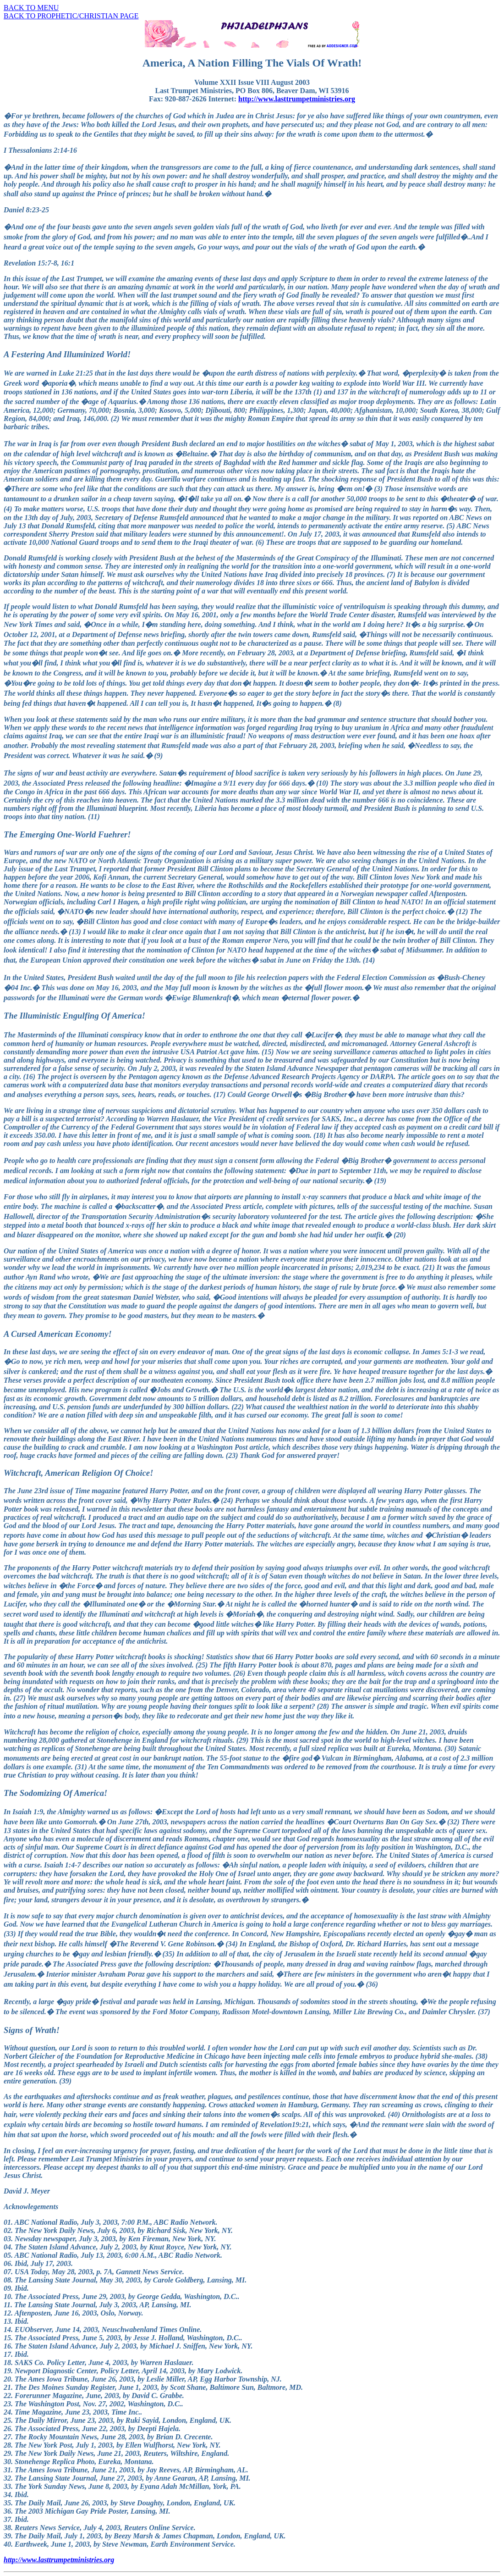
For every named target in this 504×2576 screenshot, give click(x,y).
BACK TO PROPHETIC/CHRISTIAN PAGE (71, 16)
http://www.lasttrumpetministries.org (296, 99)
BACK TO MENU (31, 7)
